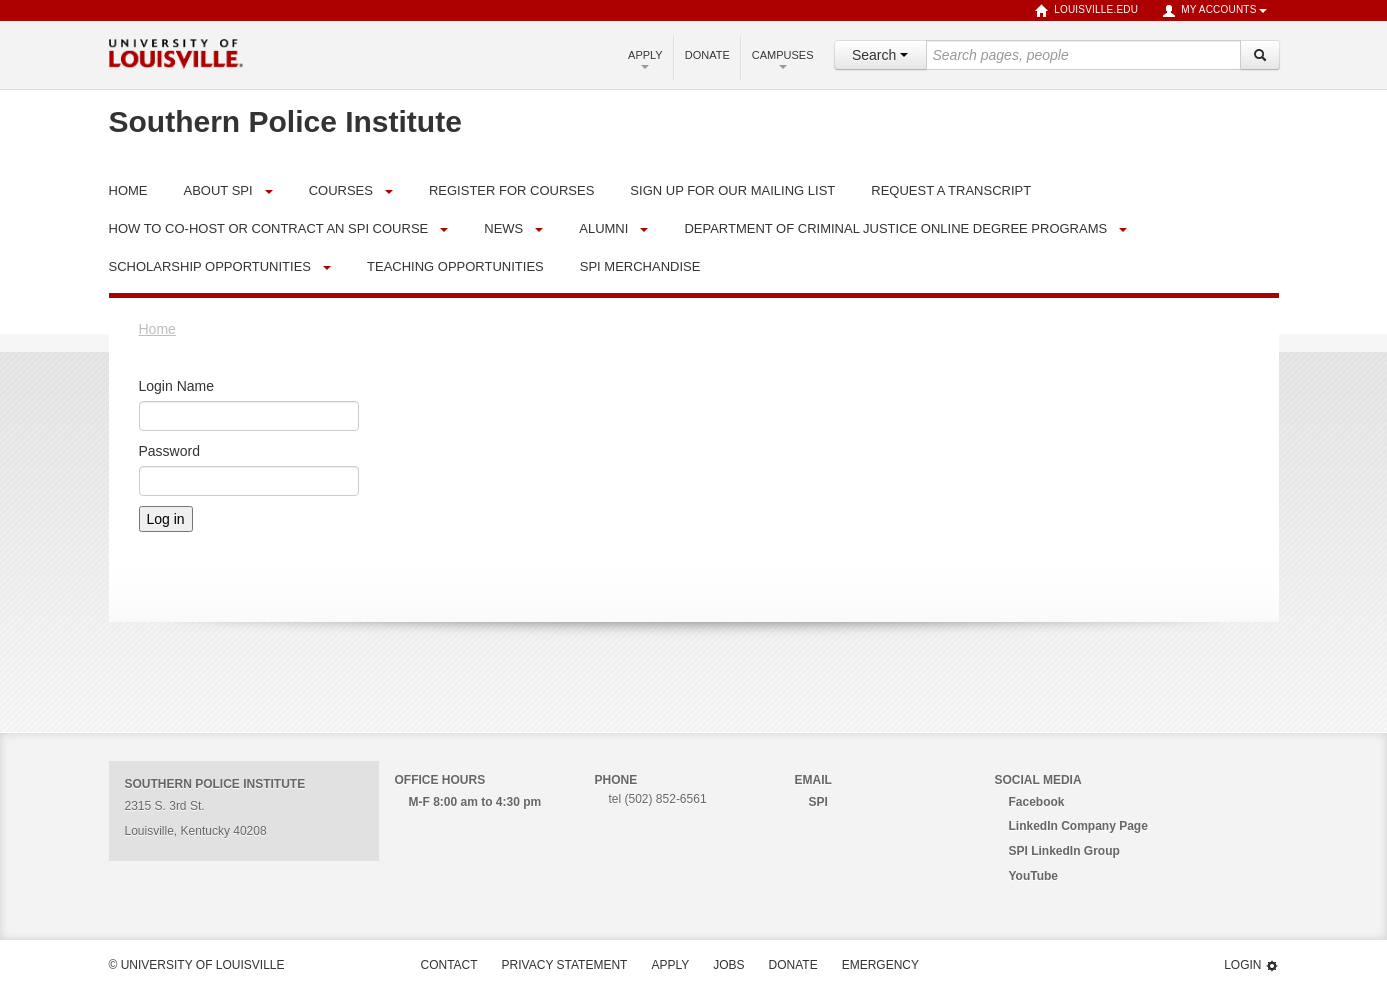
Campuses (783, 59)
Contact (449, 965)
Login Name (177, 386)
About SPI (218, 190)
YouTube (1034, 876)
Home (157, 329)
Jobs (728, 965)
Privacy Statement (565, 965)
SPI (818, 802)
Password (169, 451)
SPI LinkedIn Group (1064, 851)
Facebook (1037, 802)
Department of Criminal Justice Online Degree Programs (895, 228)
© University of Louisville (197, 965)
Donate (707, 55)
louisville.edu (1086, 11)
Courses (341, 190)
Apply (645, 59)
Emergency (880, 965)
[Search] (1260, 55)
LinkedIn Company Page (1078, 826)
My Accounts (1214, 11)
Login (1251, 965)
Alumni (603, 228)
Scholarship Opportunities (210, 266)
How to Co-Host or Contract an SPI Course (269, 228)
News (503, 228)
